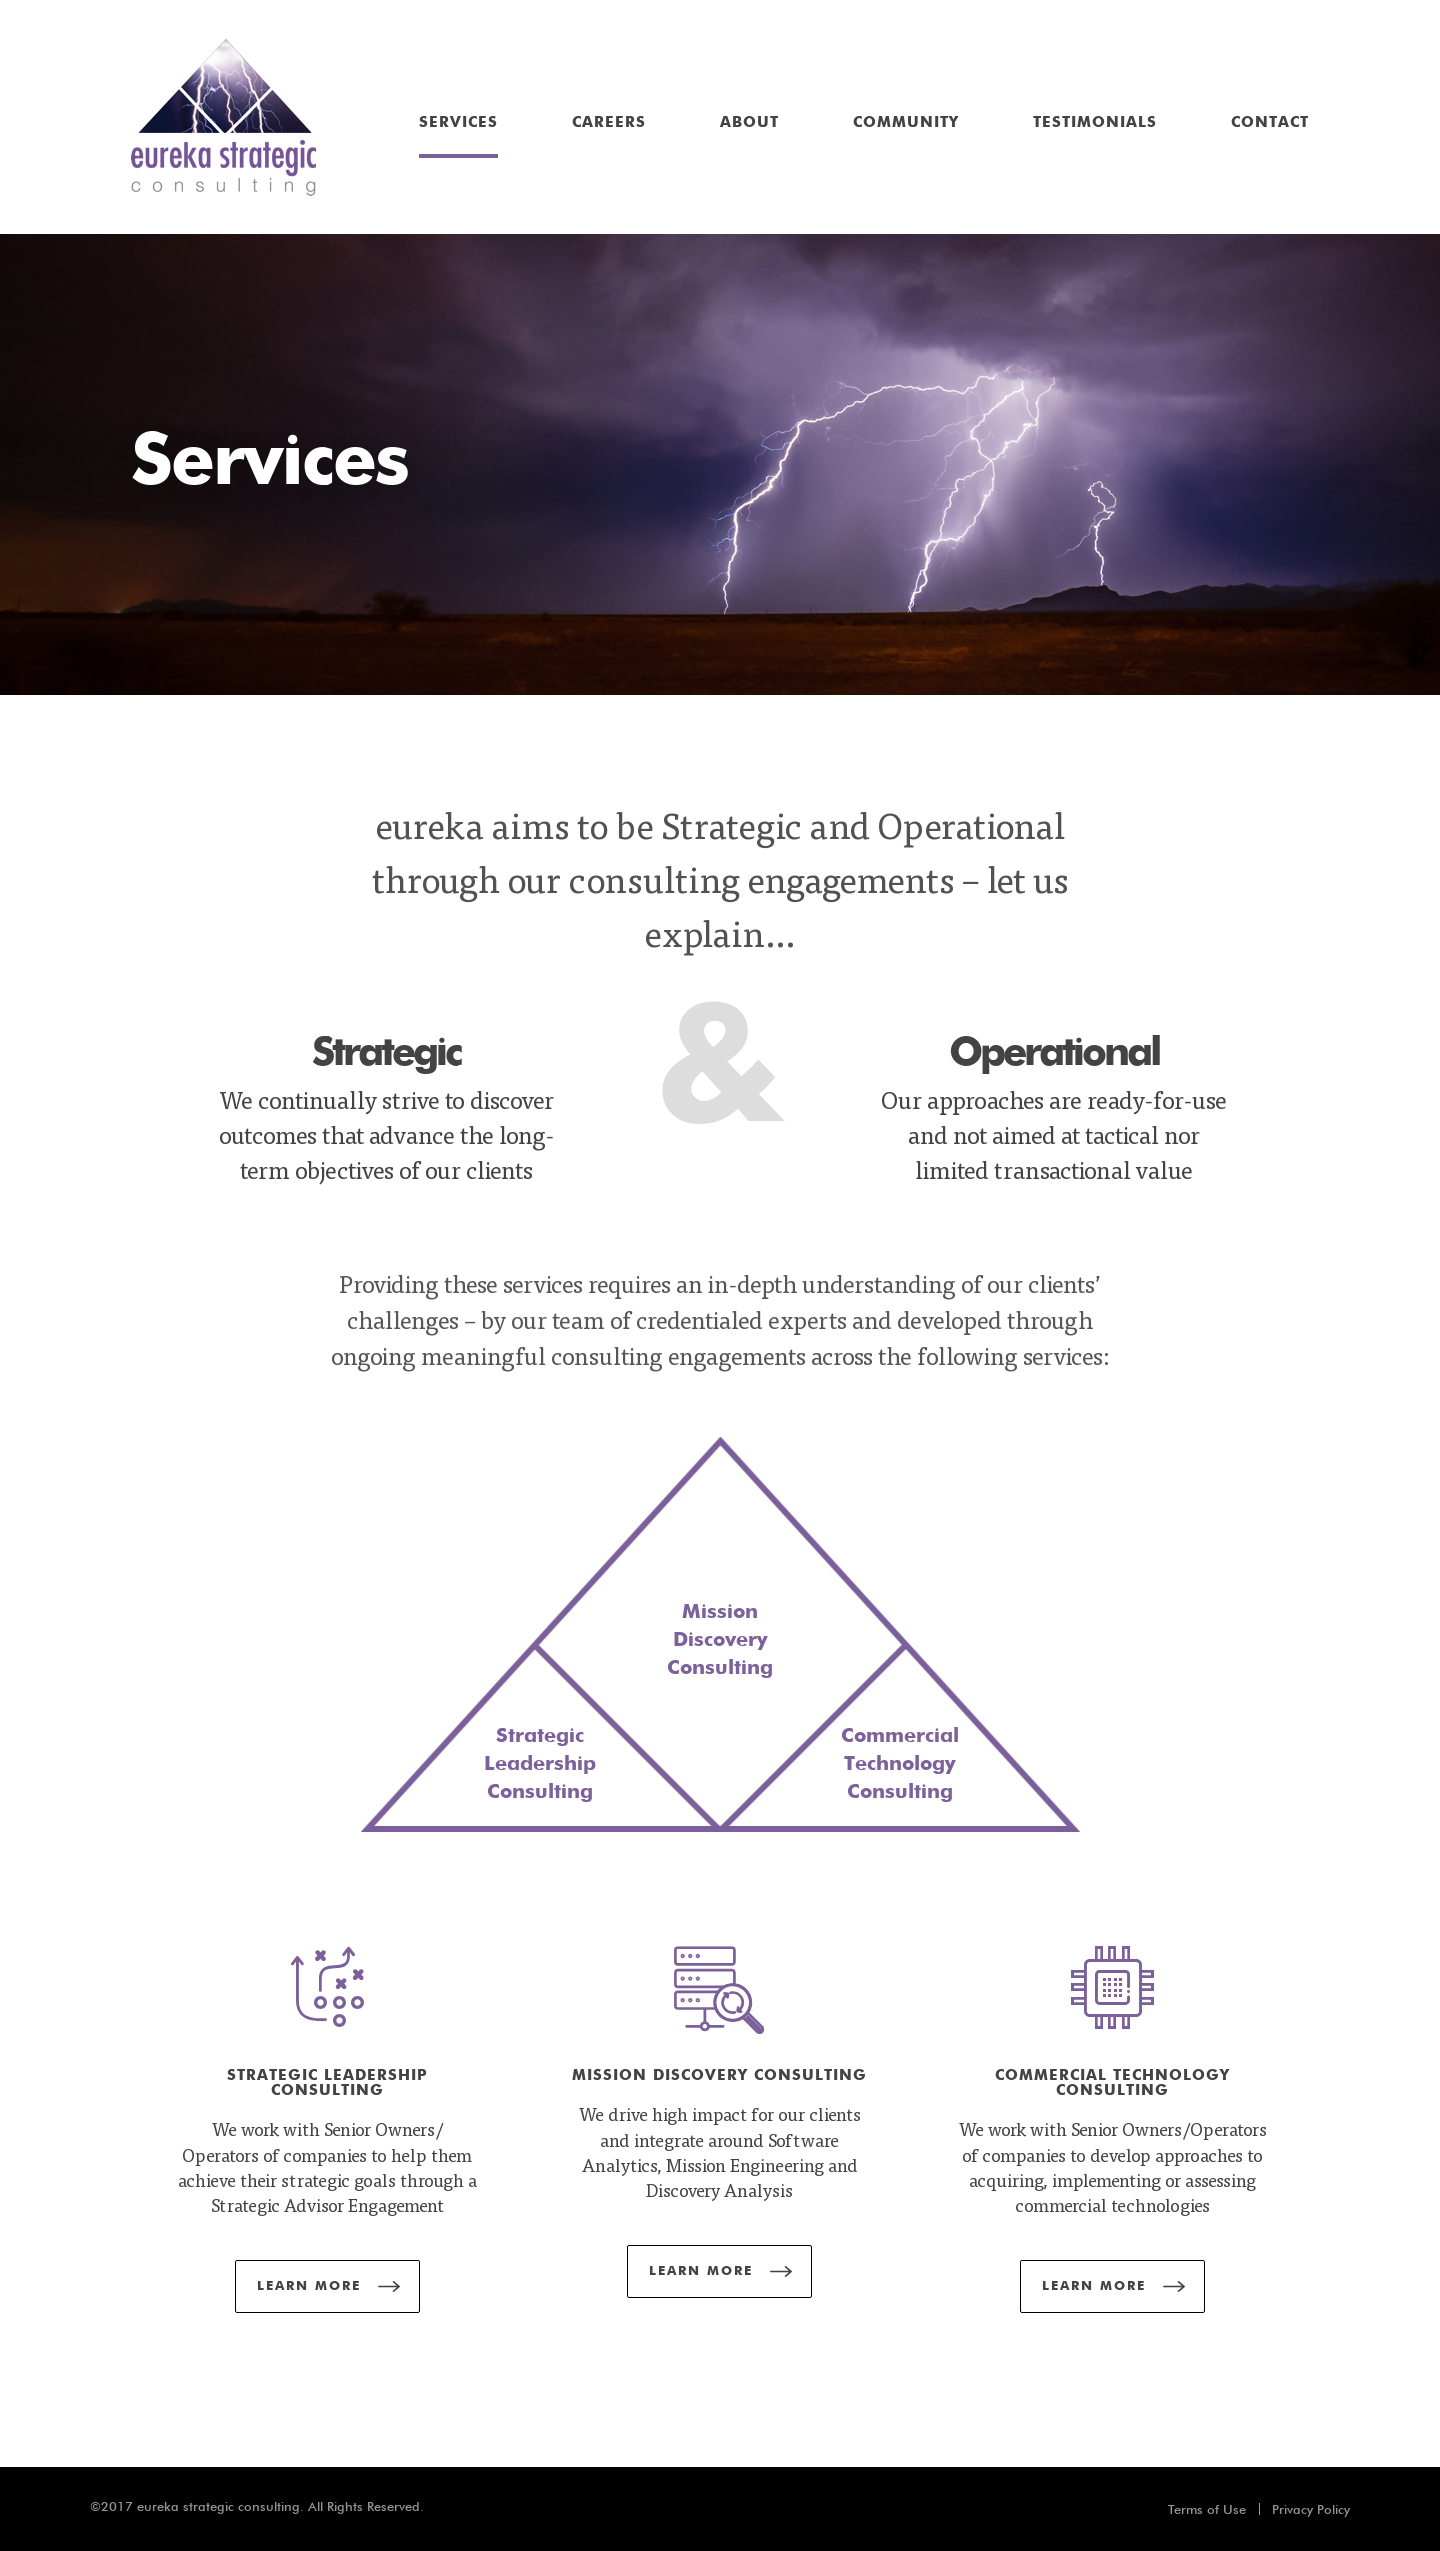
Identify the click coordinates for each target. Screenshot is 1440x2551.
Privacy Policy (1311, 2509)
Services (458, 122)
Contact (1270, 122)
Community (906, 122)
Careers (609, 122)
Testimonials (1095, 122)
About (749, 122)
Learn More (309, 2286)
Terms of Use (1207, 2509)
